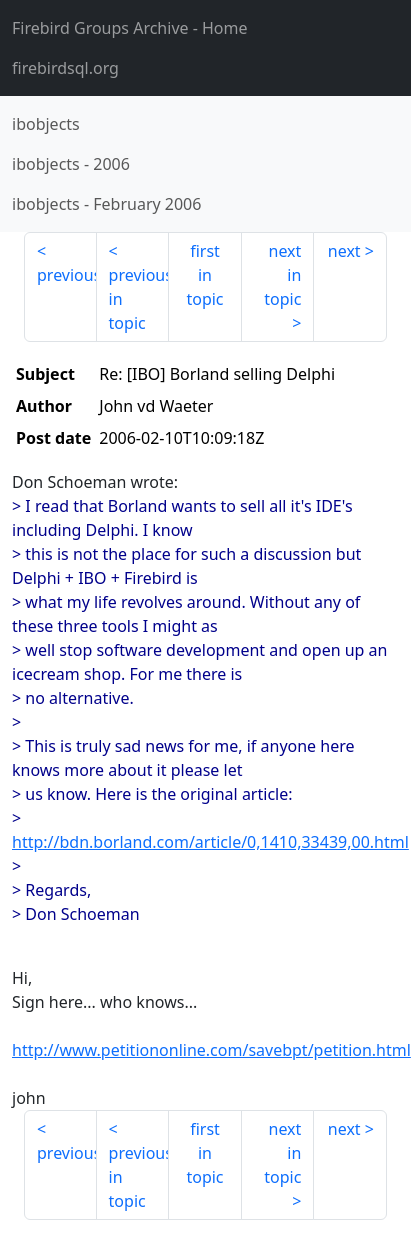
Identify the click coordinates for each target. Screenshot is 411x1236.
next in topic (282, 275)
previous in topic (139, 299)
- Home (130, 28)
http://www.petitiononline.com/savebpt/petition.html (211, 1050)
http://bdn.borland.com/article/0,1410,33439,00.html (210, 842)
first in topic (204, 275)
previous (67, 275)
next (344, 251)
